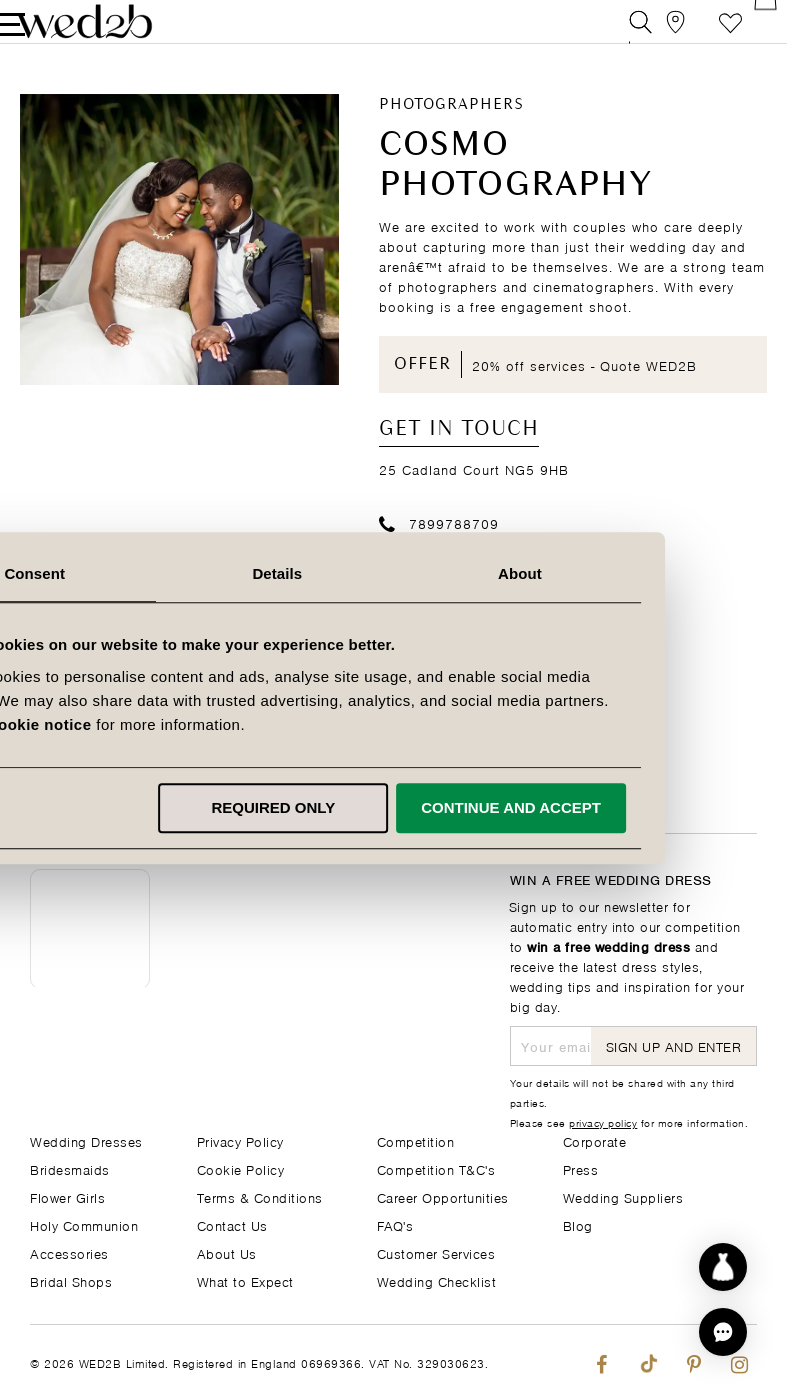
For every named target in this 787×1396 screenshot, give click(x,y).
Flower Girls (67, 1196)
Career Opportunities (443, 1196)
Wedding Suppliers (623, 1196)
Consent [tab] (152, 573)
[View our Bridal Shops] (655, 34)
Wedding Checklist (437, 1280)
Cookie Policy (241, 1168)
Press (581, 1168)
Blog (578, 1224)
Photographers (451, 131)
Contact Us (232, 1224)
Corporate (595, 1140)
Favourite (700, 34)
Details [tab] (394, 573)
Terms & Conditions (260, 1196)
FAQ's (395, 1224)
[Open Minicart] (745, 34)
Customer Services (436, 1252)
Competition (416, 1140)
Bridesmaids (70, 1168)
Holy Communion (84, 1224)
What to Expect (245, 1280)
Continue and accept (626, 807)
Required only (390, 807)
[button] (723, 1332)
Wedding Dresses (86, 1140)
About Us (227, 1252)
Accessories (69, 1252)
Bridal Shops (71, 1280)
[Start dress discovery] (723, 1267)
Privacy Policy (240, 1140)
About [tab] (635, 573)
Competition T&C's (436, 1168)
